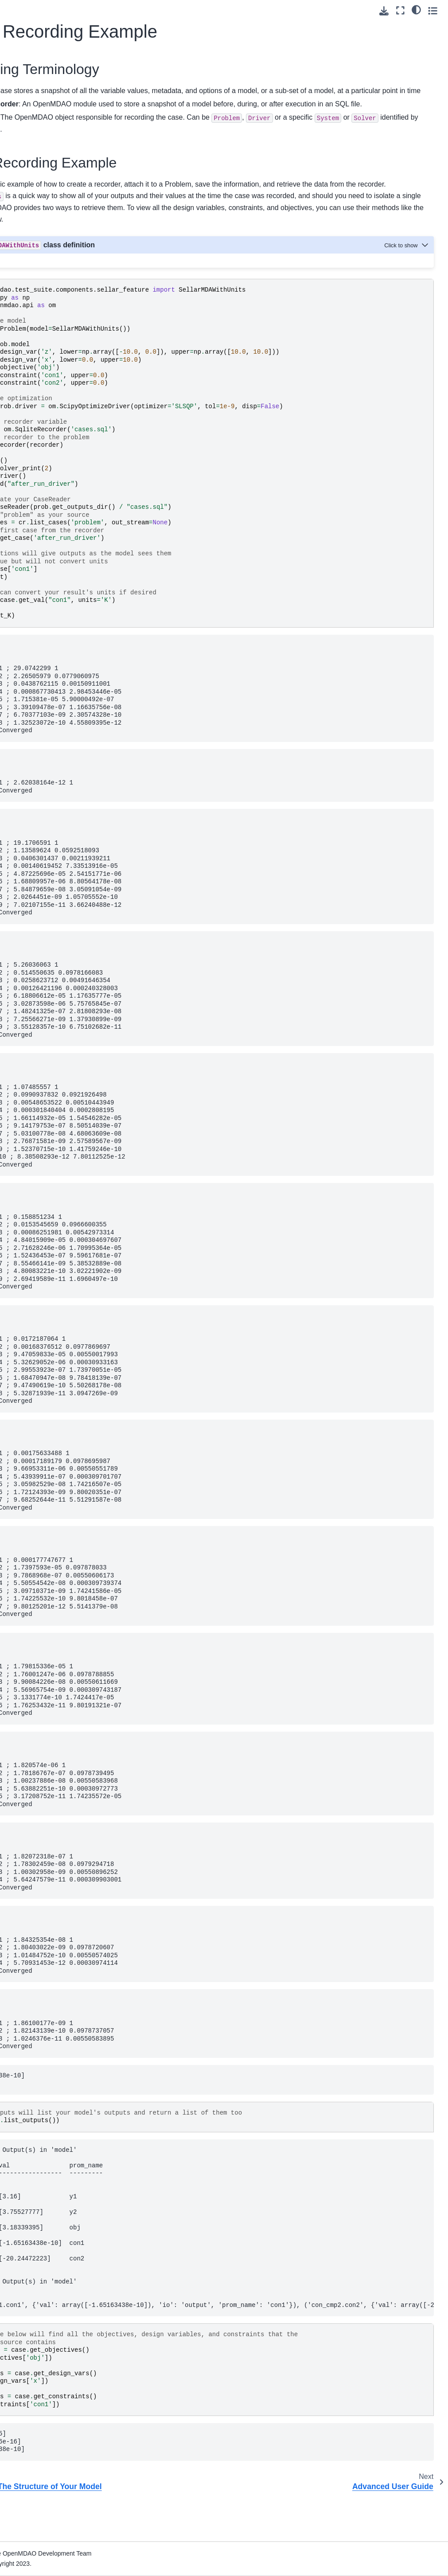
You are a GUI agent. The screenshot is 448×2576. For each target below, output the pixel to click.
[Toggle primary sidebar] (105, 10)
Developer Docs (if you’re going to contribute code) (38, 775)
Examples (25, 540)
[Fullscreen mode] (400, 10)
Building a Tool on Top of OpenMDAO (39, 612)
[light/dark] (416, 9)
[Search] (44, 56)
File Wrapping (31, 736)
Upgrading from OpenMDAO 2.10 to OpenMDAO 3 (39, 676)
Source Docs (30, 750)
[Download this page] (384, 11)
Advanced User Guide (33, 471)
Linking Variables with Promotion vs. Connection (49, 309)
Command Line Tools (41, 578)
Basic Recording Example (44, 423)
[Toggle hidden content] (407, 280)
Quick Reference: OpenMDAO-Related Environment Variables (43, 712)
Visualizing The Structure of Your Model (42, 393)
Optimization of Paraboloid (40, 233)
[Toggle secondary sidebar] (433, 10)
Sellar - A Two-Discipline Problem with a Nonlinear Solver (45, 268)
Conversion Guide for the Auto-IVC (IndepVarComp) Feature (47, 641)
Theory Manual (33, 512)
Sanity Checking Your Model (49, 363)
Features (24, 527)
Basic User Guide (38, 164)
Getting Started (33, 92)
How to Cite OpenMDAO (46, 592)
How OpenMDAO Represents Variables (49, 184)
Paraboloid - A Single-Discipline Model (49, 209)
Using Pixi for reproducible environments (31, 117)
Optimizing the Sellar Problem (48, 338)
